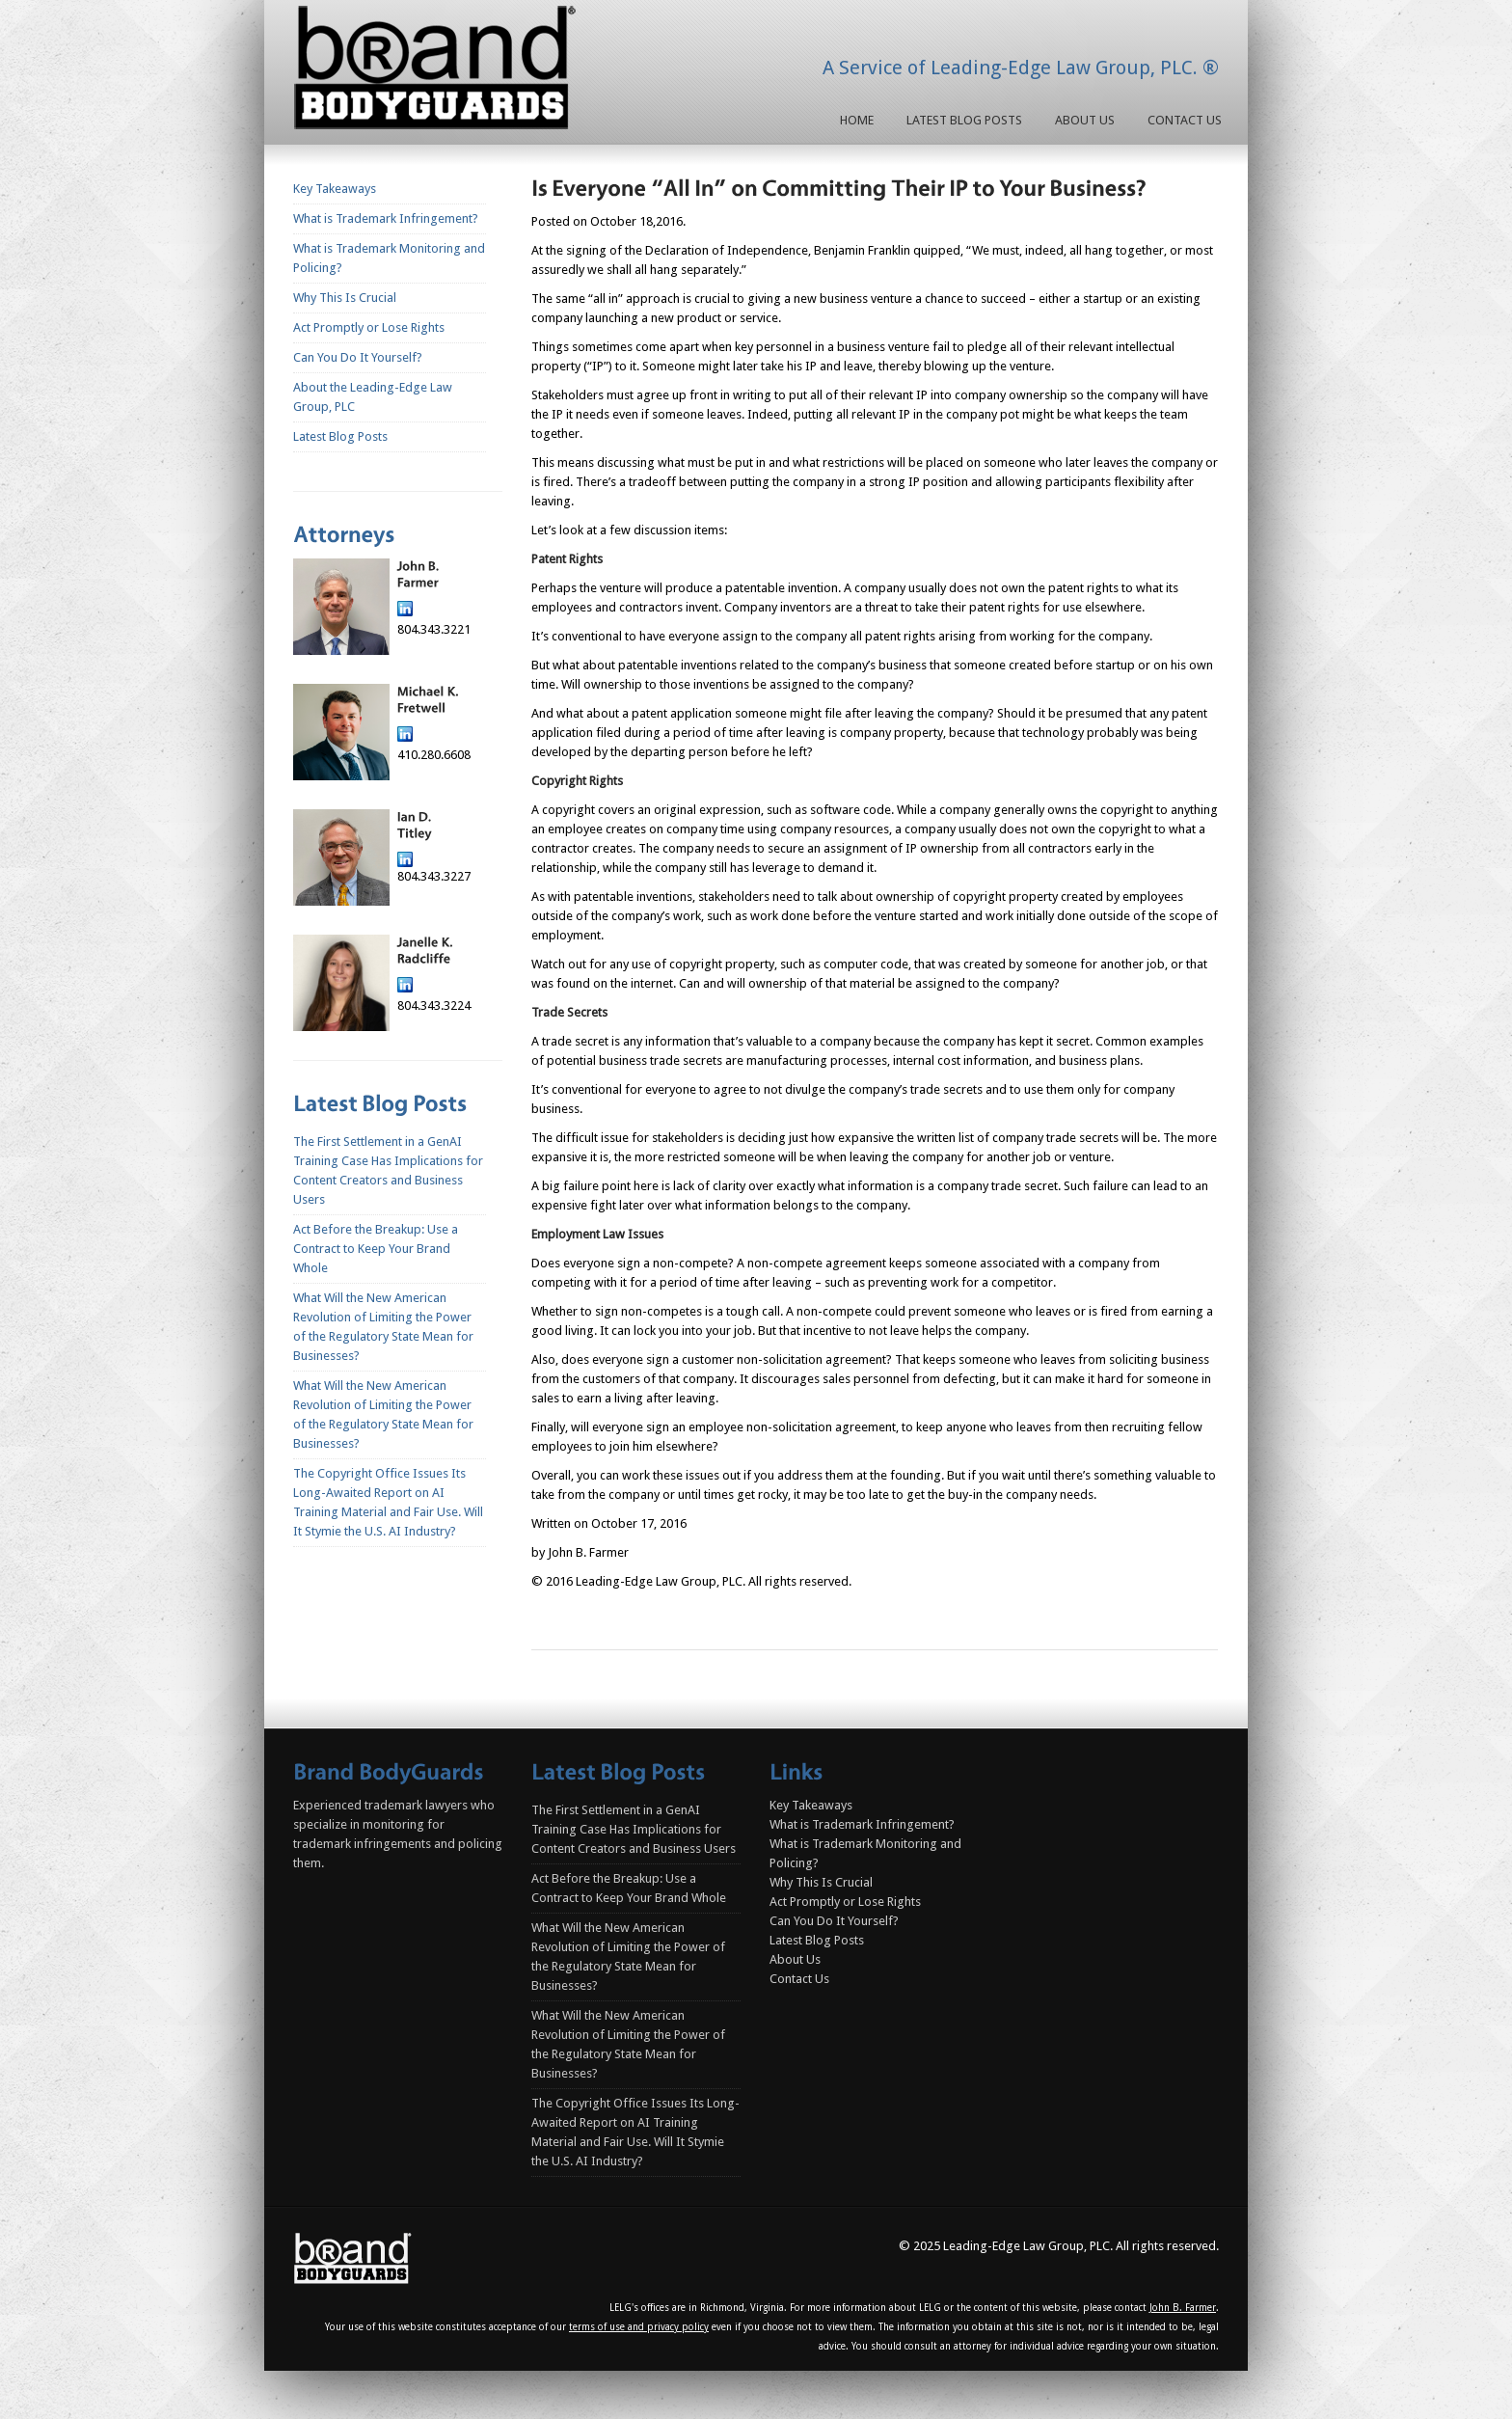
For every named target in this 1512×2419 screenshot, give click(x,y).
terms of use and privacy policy (639, 2327)
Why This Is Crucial (344, 297)
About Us (1085, 120)
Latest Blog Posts (964, 120)
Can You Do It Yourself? (357, 357)
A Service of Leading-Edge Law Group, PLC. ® (1021, 67)
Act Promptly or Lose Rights (369, 327)
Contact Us (1185, 120)
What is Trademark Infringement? (385, 218)
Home (857, 120)
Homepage (438, 71)
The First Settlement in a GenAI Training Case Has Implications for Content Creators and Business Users (633, 1829)
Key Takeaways (334, 188)
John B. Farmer (1182, 2307)
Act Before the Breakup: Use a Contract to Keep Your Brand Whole (375, 1248)
